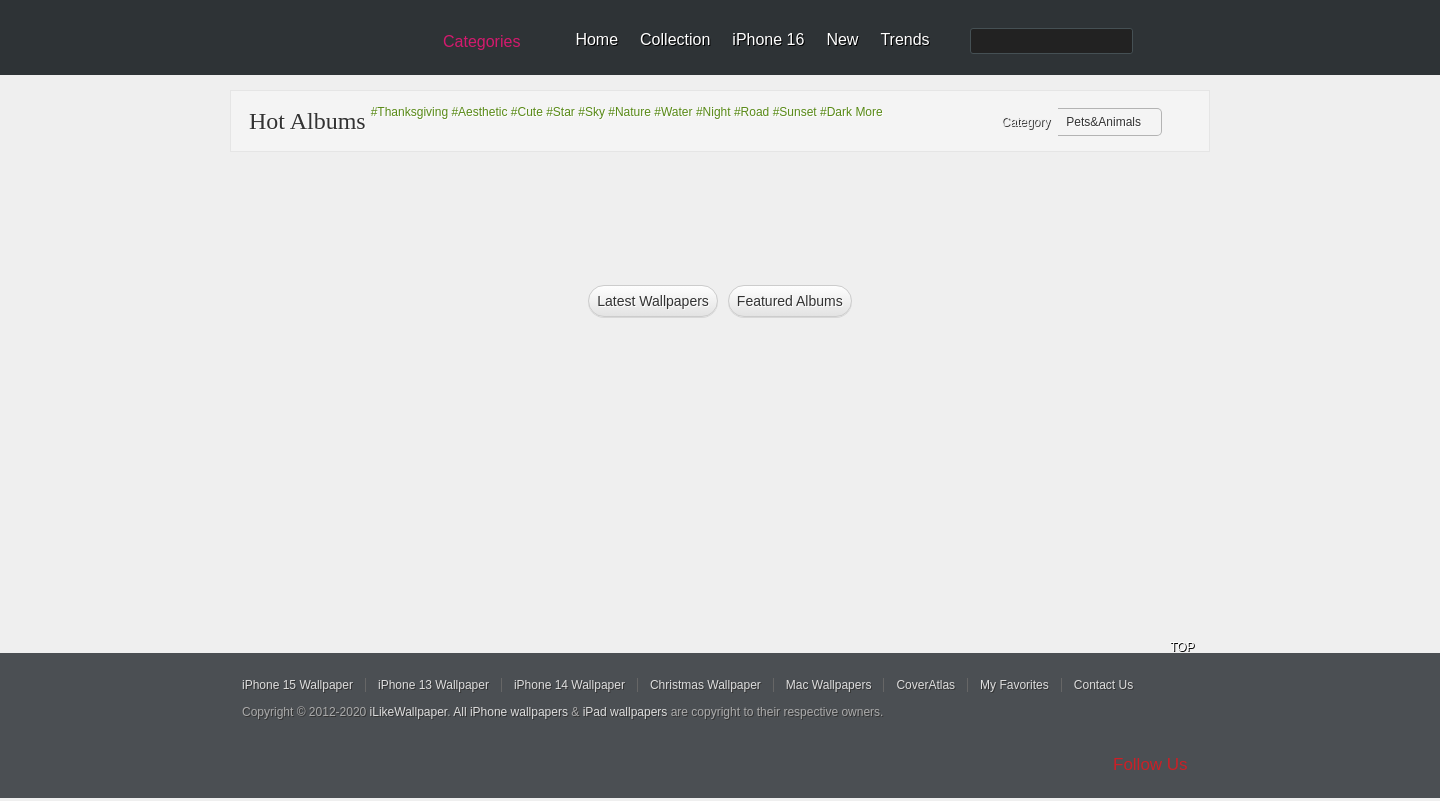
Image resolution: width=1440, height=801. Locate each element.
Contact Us (1103, 685)
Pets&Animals (1103, 122)
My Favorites (1014, 685)
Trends (904, 39)
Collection (675, 39)
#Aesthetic (479, 112)
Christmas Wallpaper (705, 685)
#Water (673, 112)
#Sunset (795, 112)
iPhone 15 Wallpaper (297, 685)
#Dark (836, 112)
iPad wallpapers (625, 712)
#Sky (591, 112)
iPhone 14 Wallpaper (569, 685)
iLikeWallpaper (409, 712)
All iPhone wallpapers (510, 712)
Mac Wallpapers (829, 685)
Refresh (1181, 123)
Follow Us (1150, 764)
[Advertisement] (733, 212)
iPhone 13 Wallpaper (433, 685)
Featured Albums (790, 301)
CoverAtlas (925, 685)
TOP (1182, 647)
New (842, 39)
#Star (560, 112)
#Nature (629, 112)
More (868, 112)
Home (596, 39)
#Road (751, 112)
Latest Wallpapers (653, 301)
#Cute (527, 112)
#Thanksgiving (409, 112)
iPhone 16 (768, 39)
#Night (713, 112)
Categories (481, 41)
